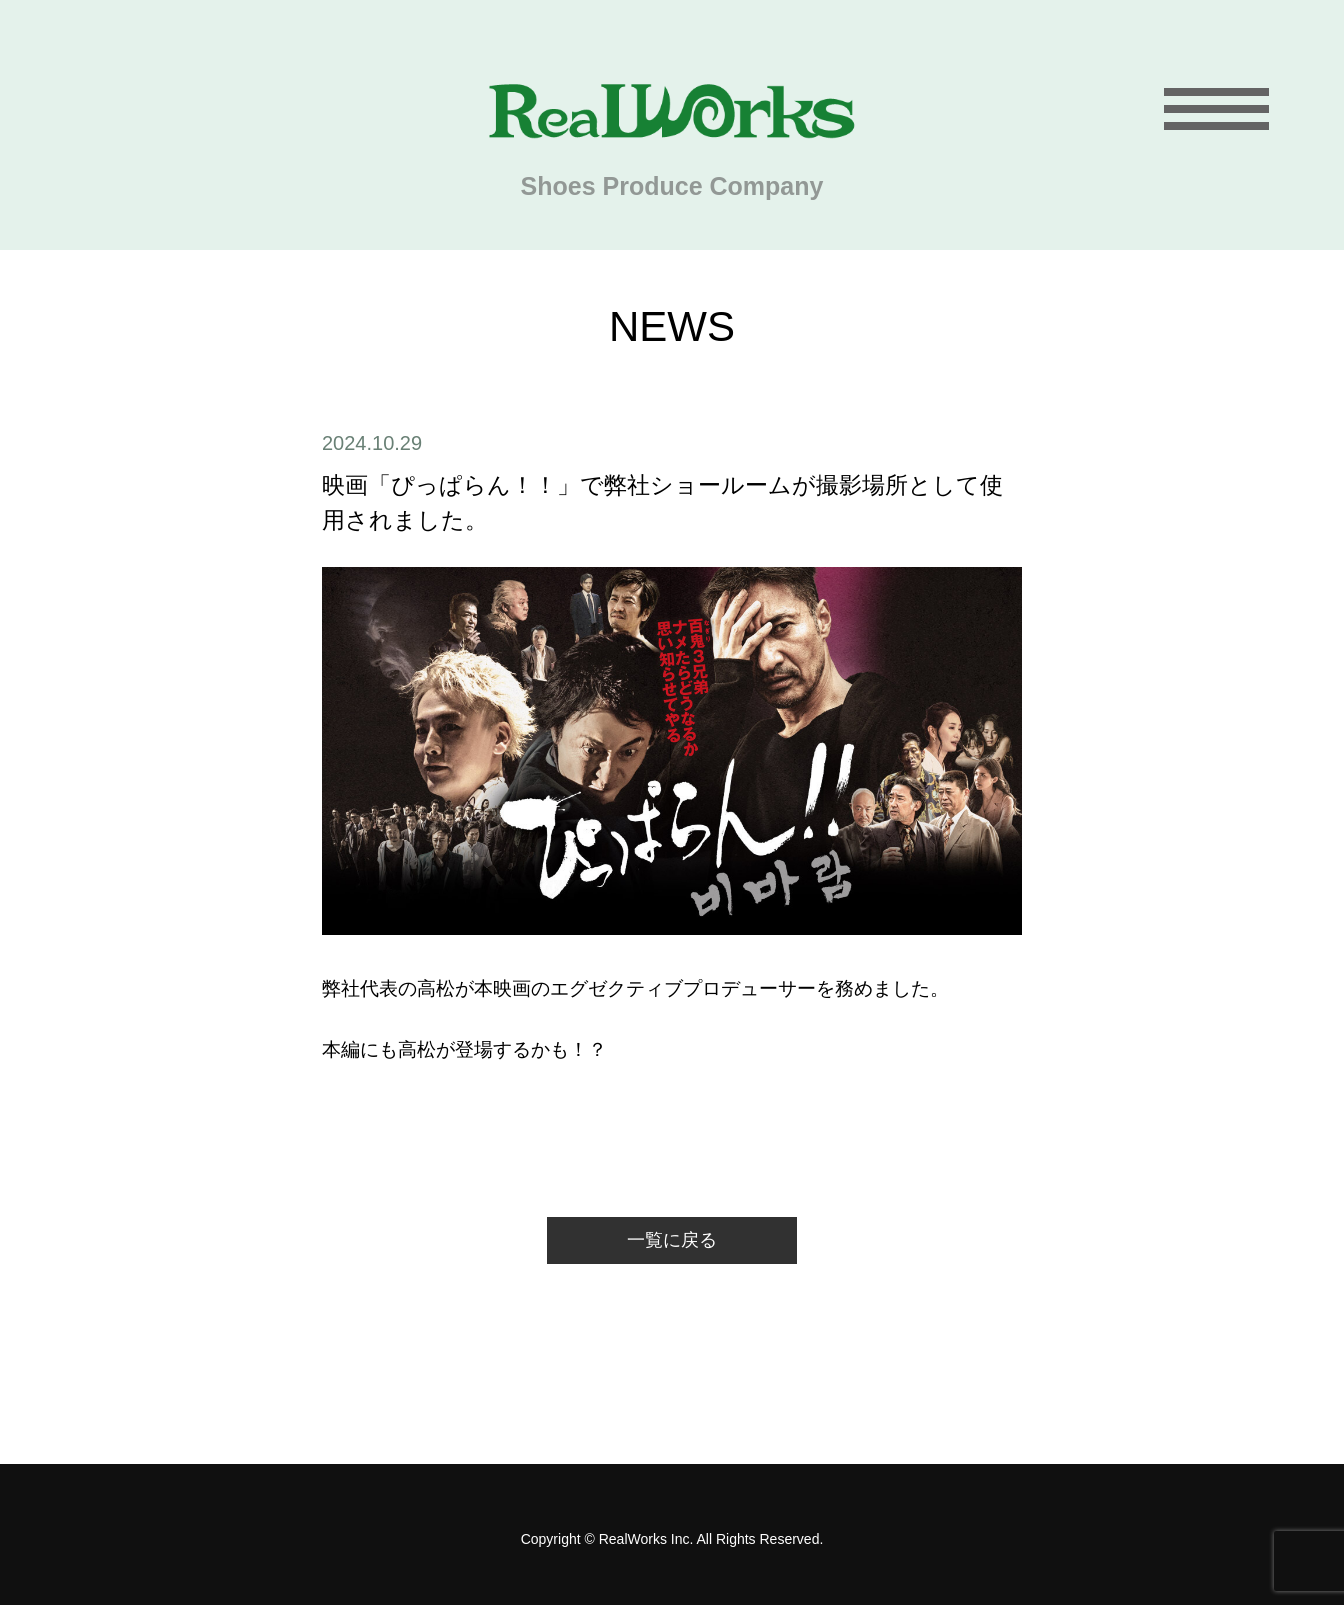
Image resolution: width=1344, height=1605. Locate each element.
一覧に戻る (672, 1240)
